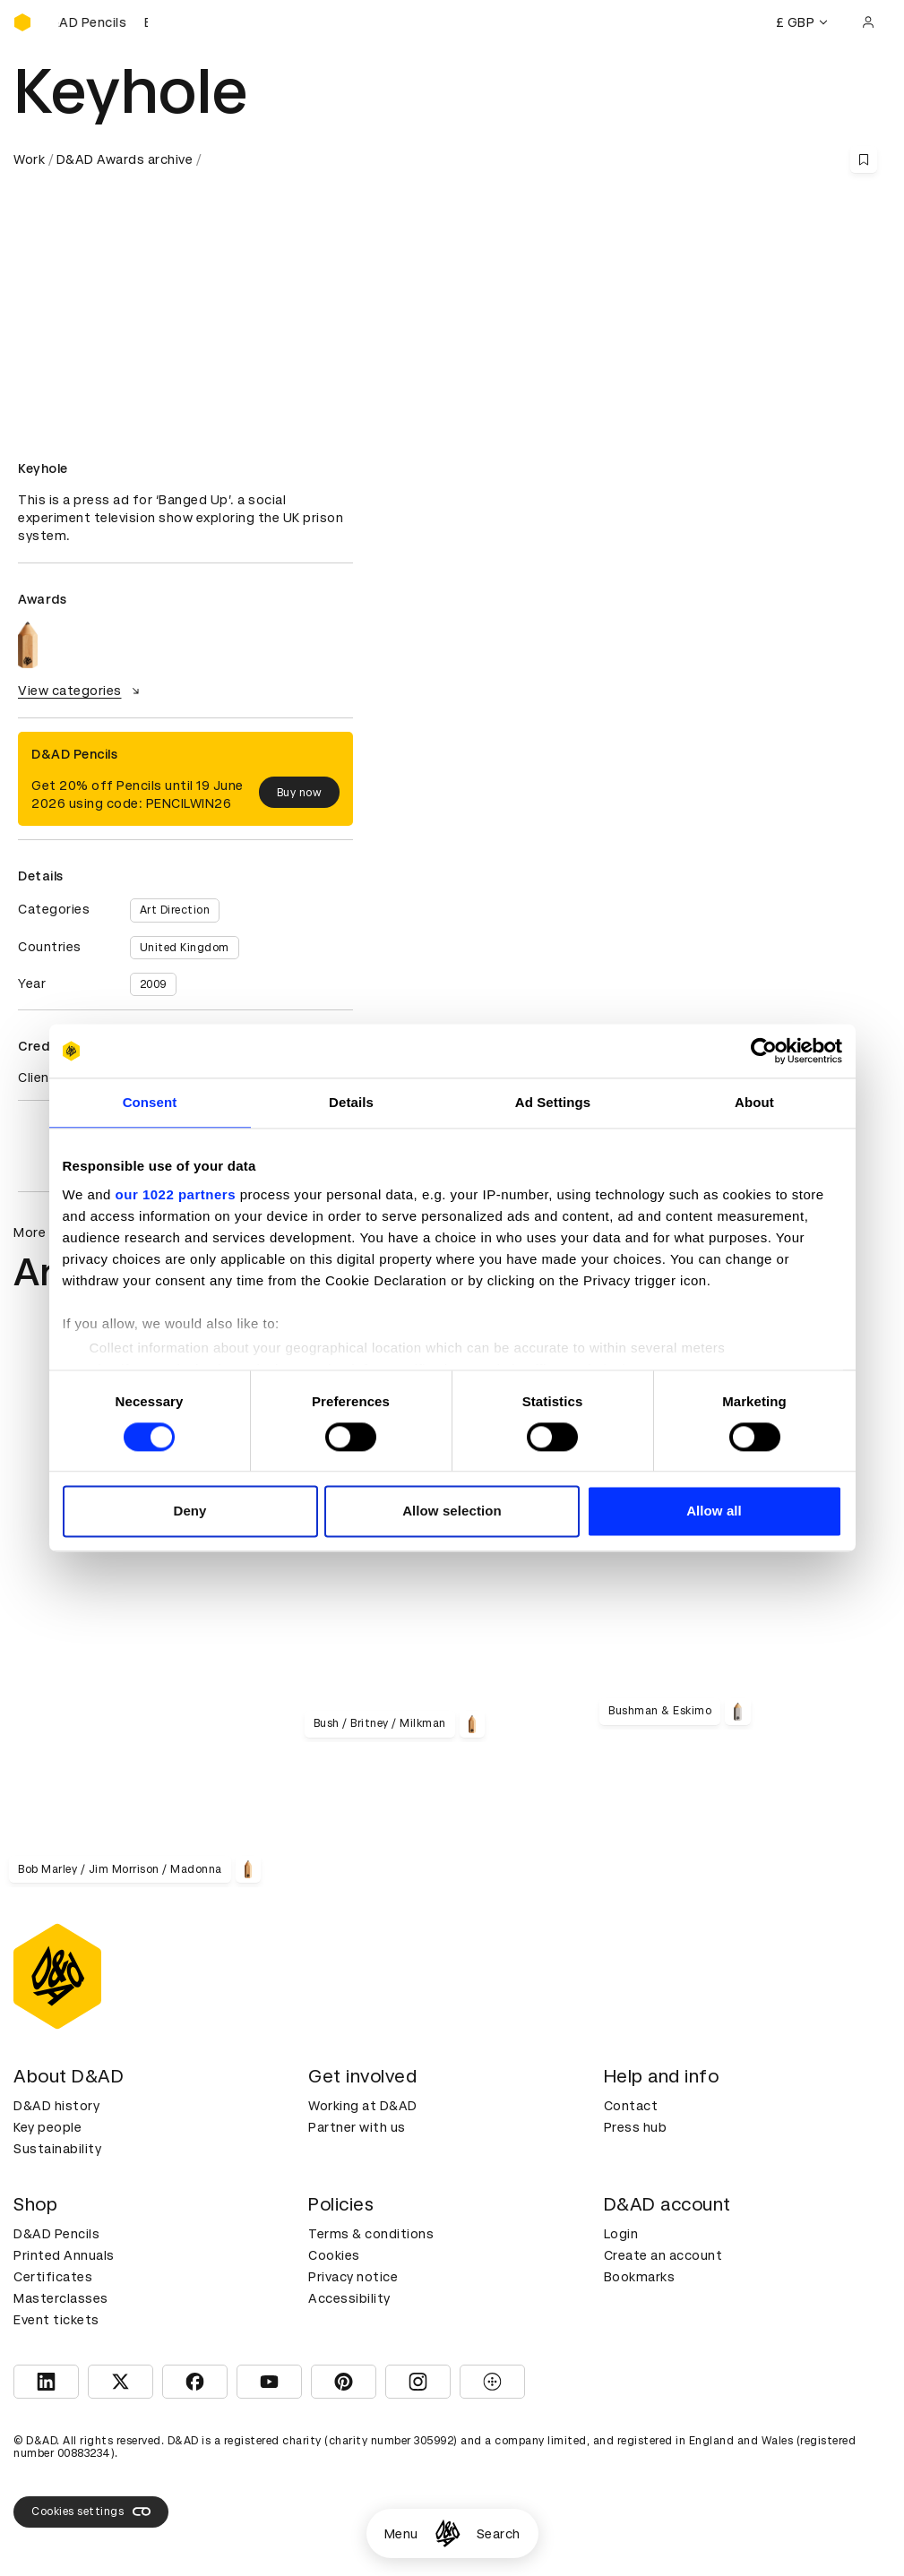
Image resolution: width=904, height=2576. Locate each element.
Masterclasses (60, 2298)
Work (29, 159)
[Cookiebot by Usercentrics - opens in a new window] (763, 1050)
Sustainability (57, 2149)
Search (499, 2534)
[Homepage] (447, 2533)
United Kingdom (184, 947)
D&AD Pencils (56, 2234)
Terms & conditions (371, 2234)
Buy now (300, 792)
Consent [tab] (150, 1102)
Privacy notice (353, 2277)
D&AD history (56, 2106)
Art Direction (175, 910)
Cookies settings (91, 2511)
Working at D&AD (363, 2106)
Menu (401, 2534)
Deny (189, 1511)
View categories (81, 691)
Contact (631, 2106)
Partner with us (357, 2127)
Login (621, 2234)
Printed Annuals (64, 2255)
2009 (153, 984)
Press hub (635, 2127)
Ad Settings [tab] (552, 1102)
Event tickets (56, 2320)
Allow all (714, 1511)
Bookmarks (640, 2277)
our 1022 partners (176, 1194)
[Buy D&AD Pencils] (103, 22)
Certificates (52, 2277)
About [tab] (754, 1102)
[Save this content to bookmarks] (863, 159)
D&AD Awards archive (125, 159)
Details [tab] (351, 1102)
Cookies (334, 2255)
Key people (47, 2127)
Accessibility (349, 2298)
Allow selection (452, 1511)
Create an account (663, 2255)
